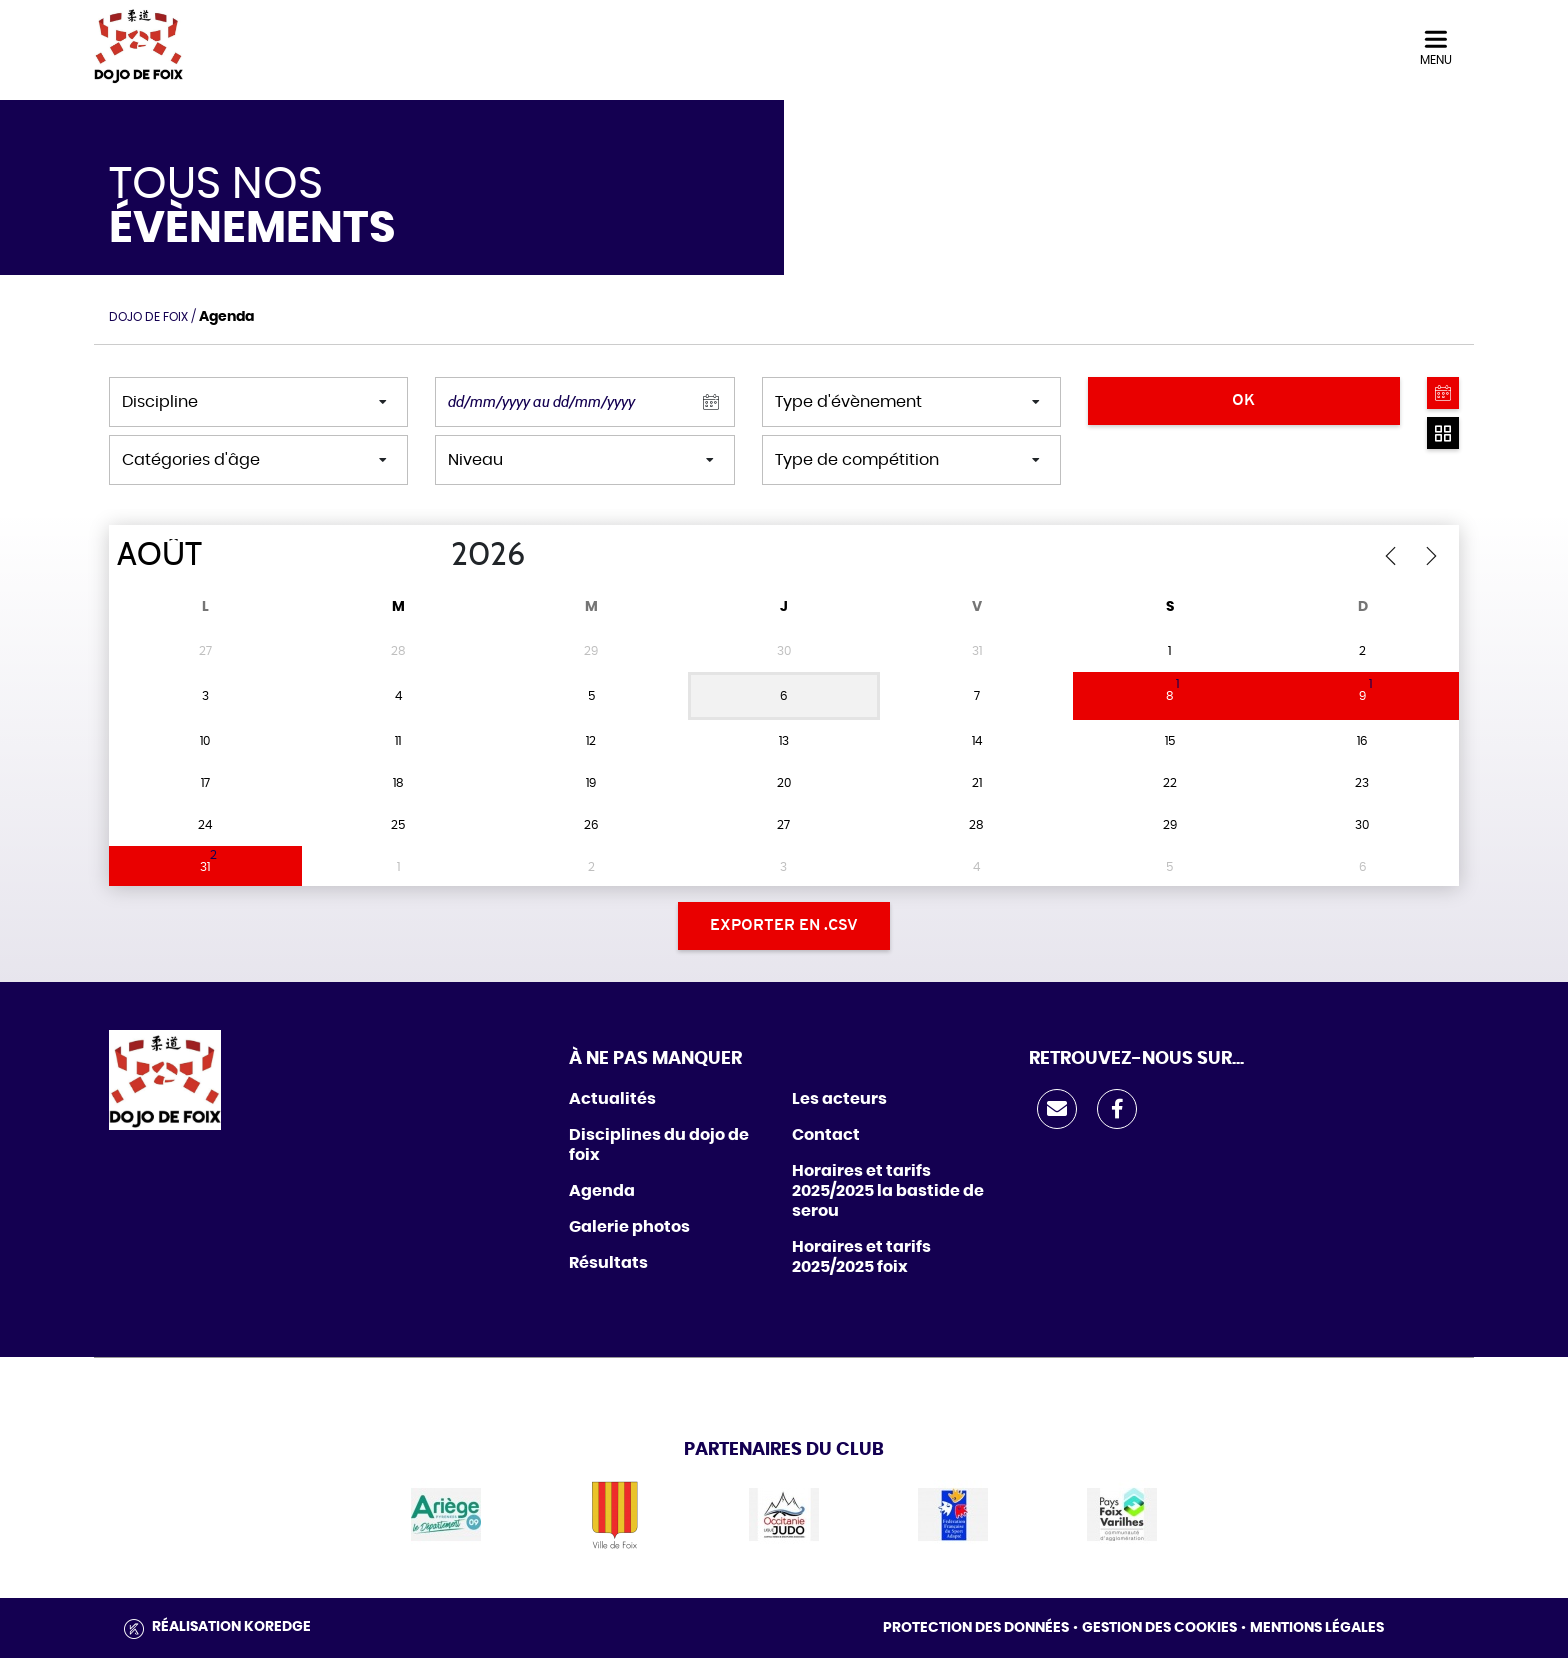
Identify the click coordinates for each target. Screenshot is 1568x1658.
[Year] (435, 555)
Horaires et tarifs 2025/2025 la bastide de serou (888, 1191)
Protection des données (976, 1628)
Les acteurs (839, 1099)
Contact (826, 1135)
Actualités (612, 1099)
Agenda (602, 1191)
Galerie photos (629, 1227)
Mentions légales (1317, 1628)
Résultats (608, 1263)
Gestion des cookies (1159, 1628)
